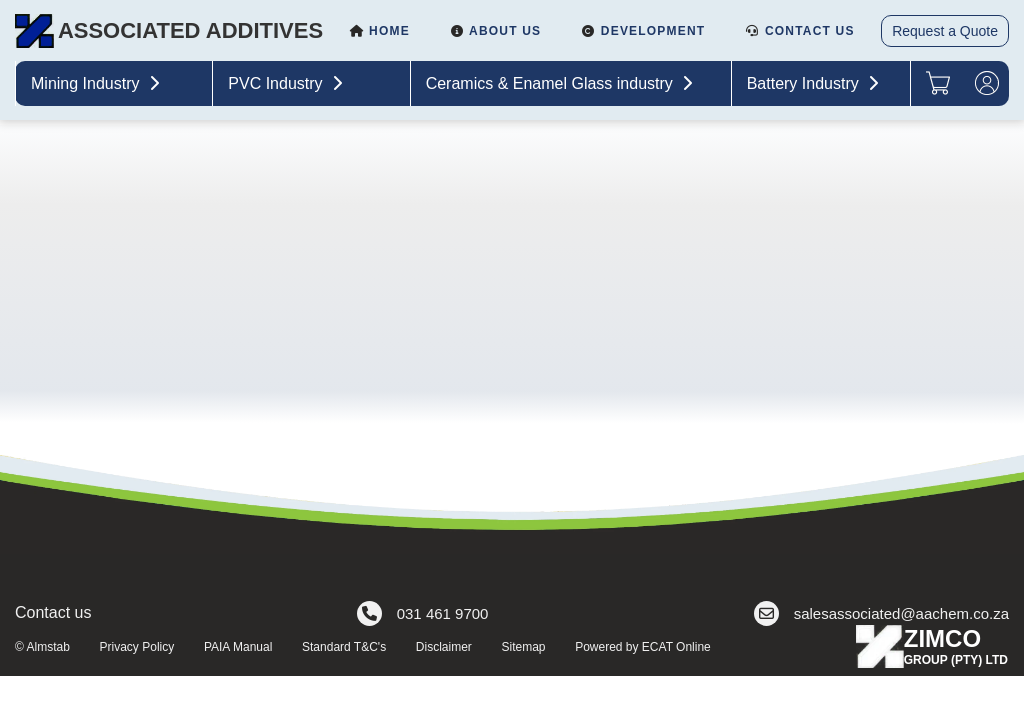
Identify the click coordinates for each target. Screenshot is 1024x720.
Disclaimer (444, 647)
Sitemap (523, 647)
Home (380, 31)
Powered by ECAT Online (643, 647)
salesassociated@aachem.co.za (881, 613)
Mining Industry (97, 83)
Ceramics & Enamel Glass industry (562, 83)
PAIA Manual (238, 647)
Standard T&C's (344, 647)
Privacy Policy (137, 647)
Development (643, 31)
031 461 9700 (423, 613)
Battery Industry (815, 83)
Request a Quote (945, 31)
